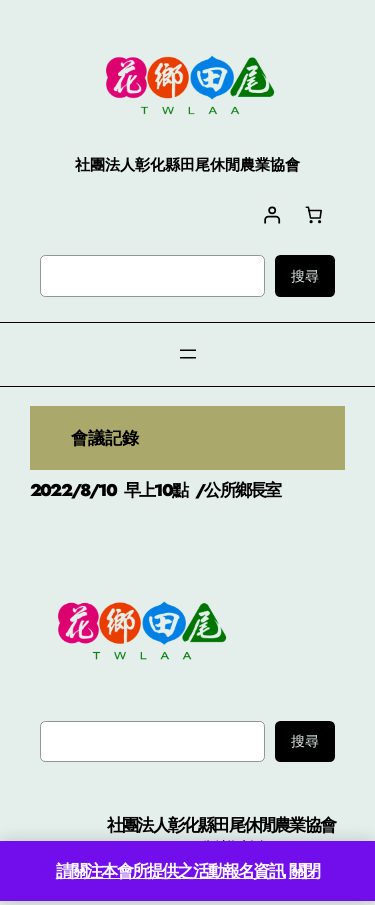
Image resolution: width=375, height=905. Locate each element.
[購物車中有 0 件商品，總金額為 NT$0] (314, 214)
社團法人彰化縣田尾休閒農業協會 (221, 825)
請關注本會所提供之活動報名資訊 (170, 871)
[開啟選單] (188, 354)
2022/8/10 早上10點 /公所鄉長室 (155, 490)
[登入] (271, 214)
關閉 (304, 871)
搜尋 (305, 276)
